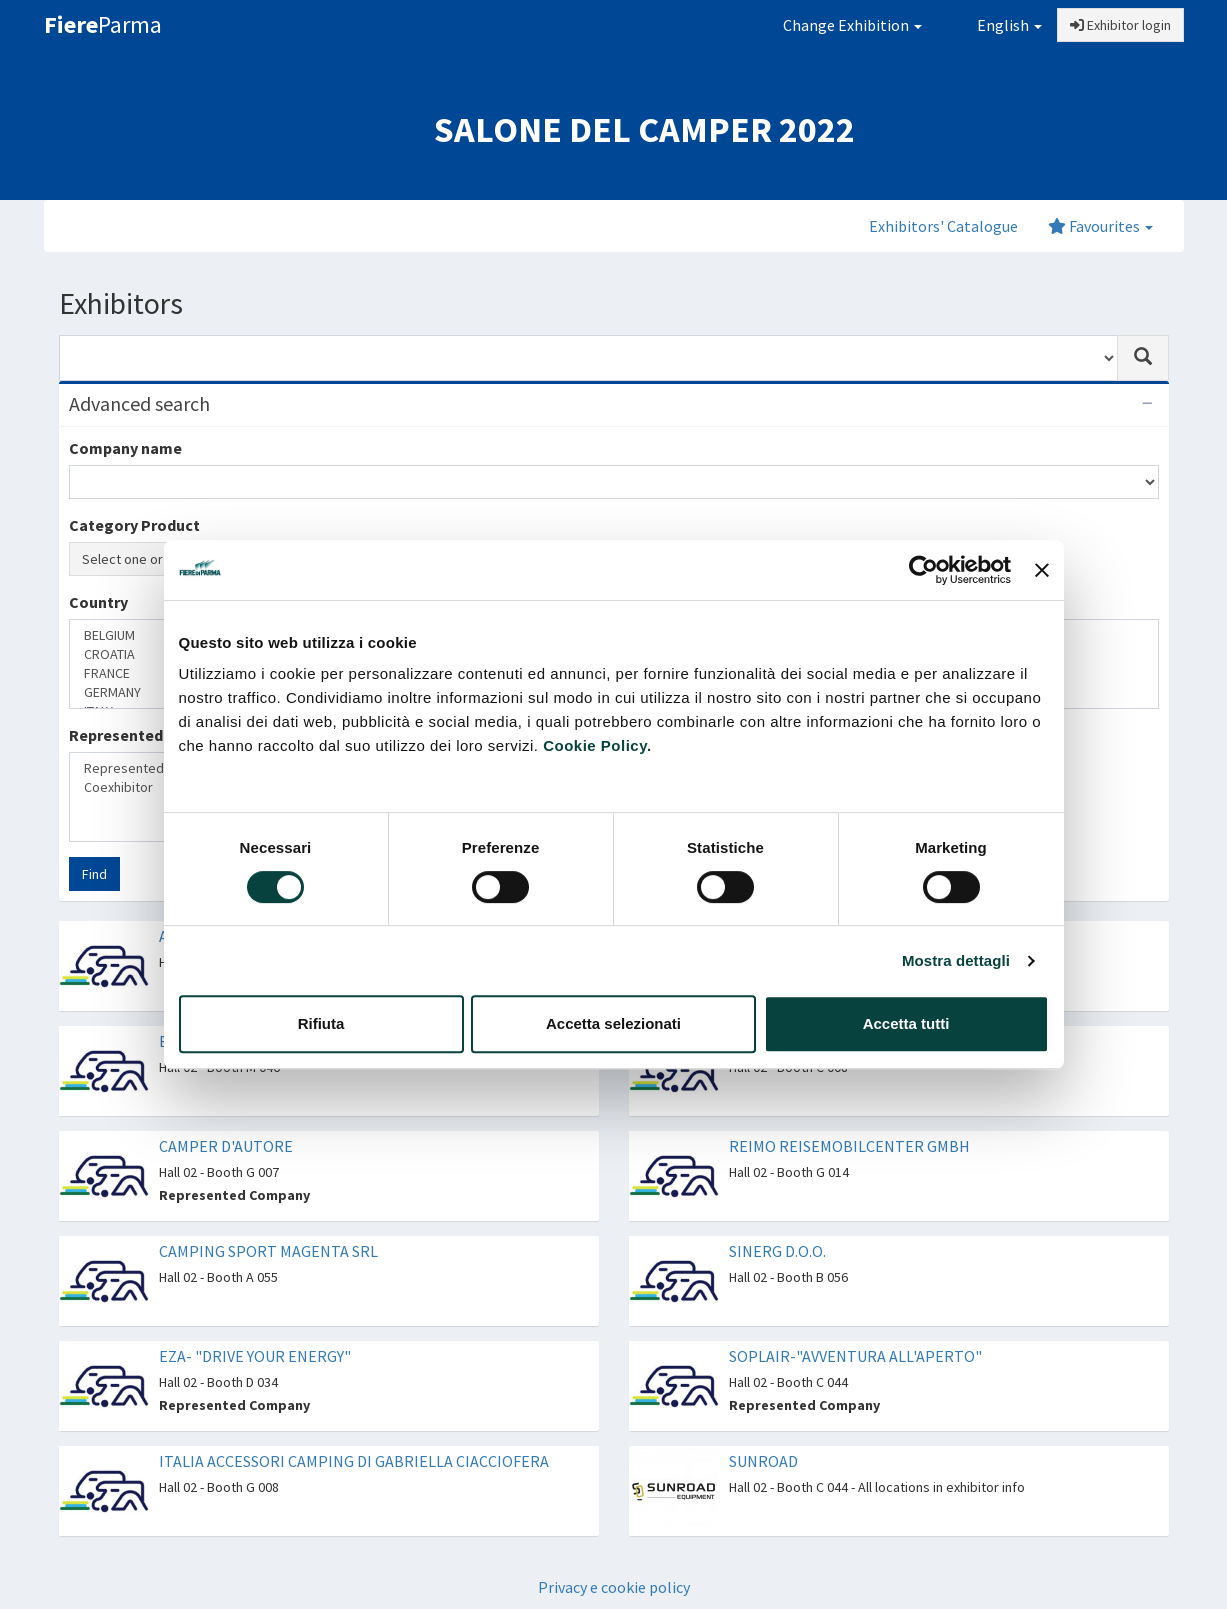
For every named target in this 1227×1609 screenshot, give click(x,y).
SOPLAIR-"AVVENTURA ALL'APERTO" (855, 1356)
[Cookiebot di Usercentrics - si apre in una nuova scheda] (923, 570)
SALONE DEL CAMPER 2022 (644, 129)
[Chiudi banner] (1042, 570)
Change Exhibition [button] (852, 25)
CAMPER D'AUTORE (226, 1146)
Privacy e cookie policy (614, 1587)
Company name (125, 448)
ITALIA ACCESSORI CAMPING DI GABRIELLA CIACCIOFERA (354, 1461)
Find (94, 874)
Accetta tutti (906, 1023)
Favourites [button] (1100, 226)
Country (98, 602)
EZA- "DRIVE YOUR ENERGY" (255, 1356)
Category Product (134, 525)
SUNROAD (763, 1461)
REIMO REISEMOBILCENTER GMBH (849, 1146)
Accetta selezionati (613, 1023)
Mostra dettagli (956, 960)
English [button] (996, 25)
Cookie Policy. (597, 745)
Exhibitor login (1120, 25)
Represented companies (157, 735)
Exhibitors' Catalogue (943, 226)
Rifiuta (321, 1023)
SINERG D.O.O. (777, 1251)
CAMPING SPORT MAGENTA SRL (268, 1251)
